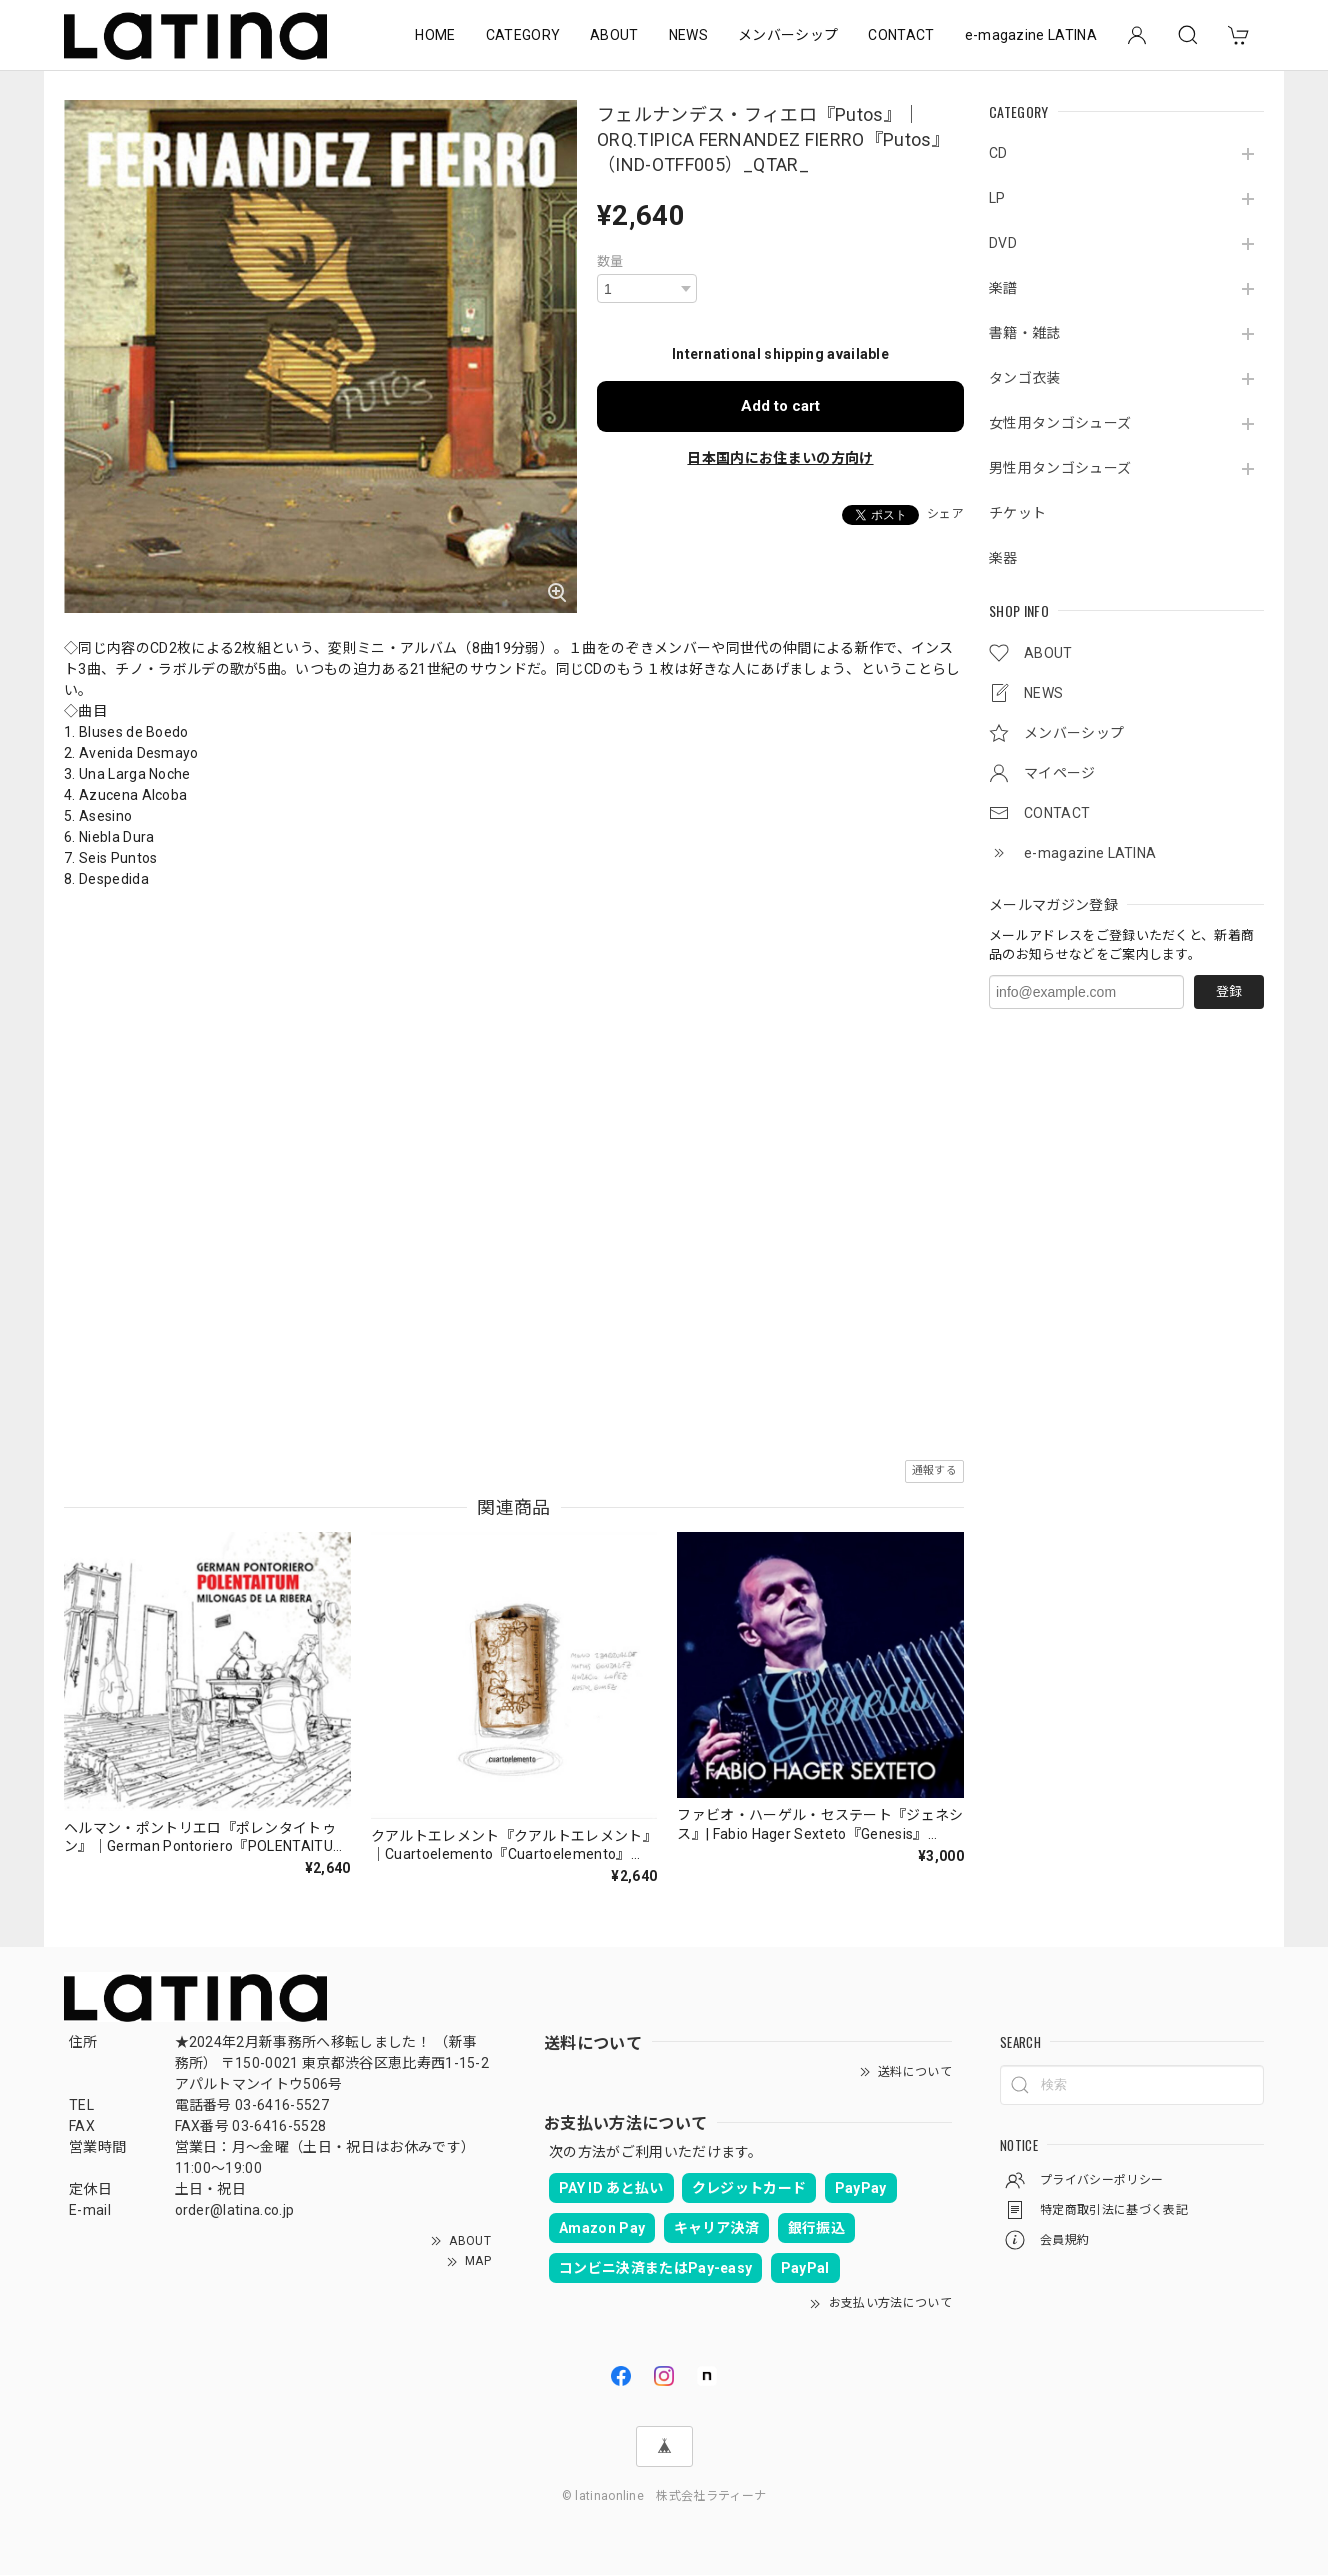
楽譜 (1003, 288)
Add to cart (780, 406)
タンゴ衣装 (1025, 378)
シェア (945, 514)
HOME (435, 35)
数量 (610, 261)
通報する (934, 1470)
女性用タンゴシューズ (1060, 423)
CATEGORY (523, 35)
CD (998, 153)
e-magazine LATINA (1031, 35)
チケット (1017, 513)
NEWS (688, 35)
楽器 (1003, 558)
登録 (1229, 991)
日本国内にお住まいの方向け (780, 458)
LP (997, 198)
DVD (1003, 243)
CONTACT (901, 35)
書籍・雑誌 (1025, 333)
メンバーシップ (788, 35)
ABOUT (614, 35)
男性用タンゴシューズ (1060, 468)
